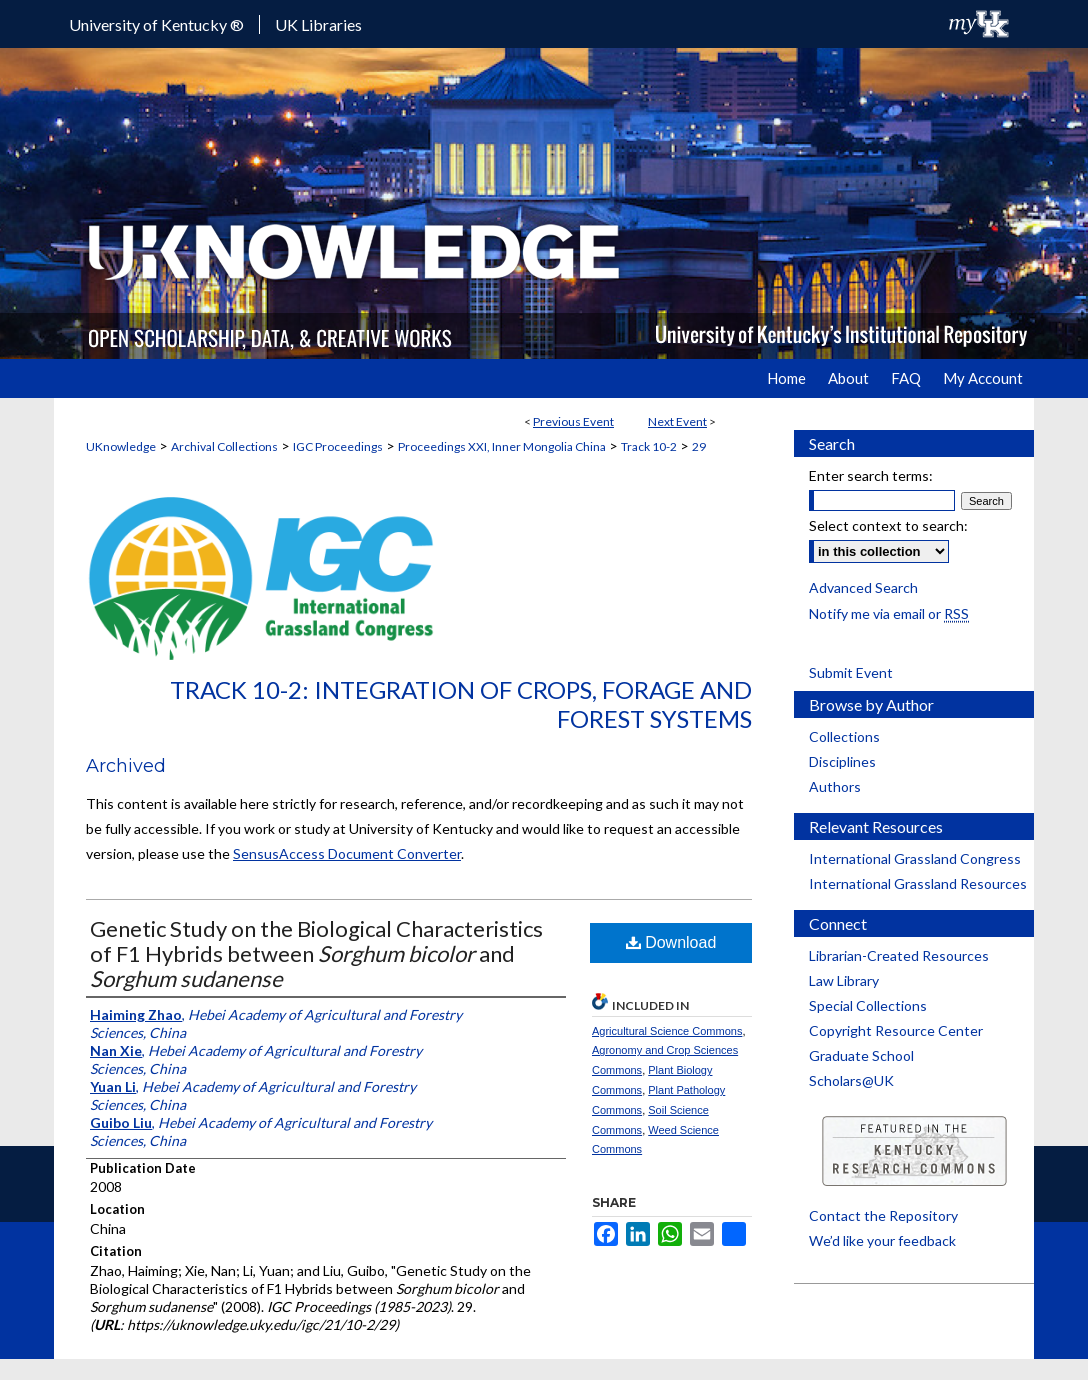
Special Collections (868, 1005)
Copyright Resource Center (896, 1030)
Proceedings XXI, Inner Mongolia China (502, 446)
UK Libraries (318, 24)
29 (699, 446)
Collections (844, 736)
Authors (835, 786)
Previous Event (573, 421)
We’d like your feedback (882, 1240)
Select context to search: (888, 525)
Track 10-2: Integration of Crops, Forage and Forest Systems (461, 704)
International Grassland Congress (915, 858)
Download (671, 942)
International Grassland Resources (918, 883)
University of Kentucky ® (156, 24)
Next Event (677, 421)
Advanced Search (863, 587)
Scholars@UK (851, 1080)
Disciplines (842, 761)
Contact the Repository (883, 1215)
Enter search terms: (871, 475)
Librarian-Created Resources (899, 955)
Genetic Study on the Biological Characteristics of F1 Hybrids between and (316, 953)
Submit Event (851, 672)
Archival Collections (224, 446)
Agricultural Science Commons (667, 1031)
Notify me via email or (889, 613)
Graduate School (861, 1055)
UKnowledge (121, 446)
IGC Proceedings (338, 446)
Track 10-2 (649, 446)
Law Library (844, 980)
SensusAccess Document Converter (347, 853)
